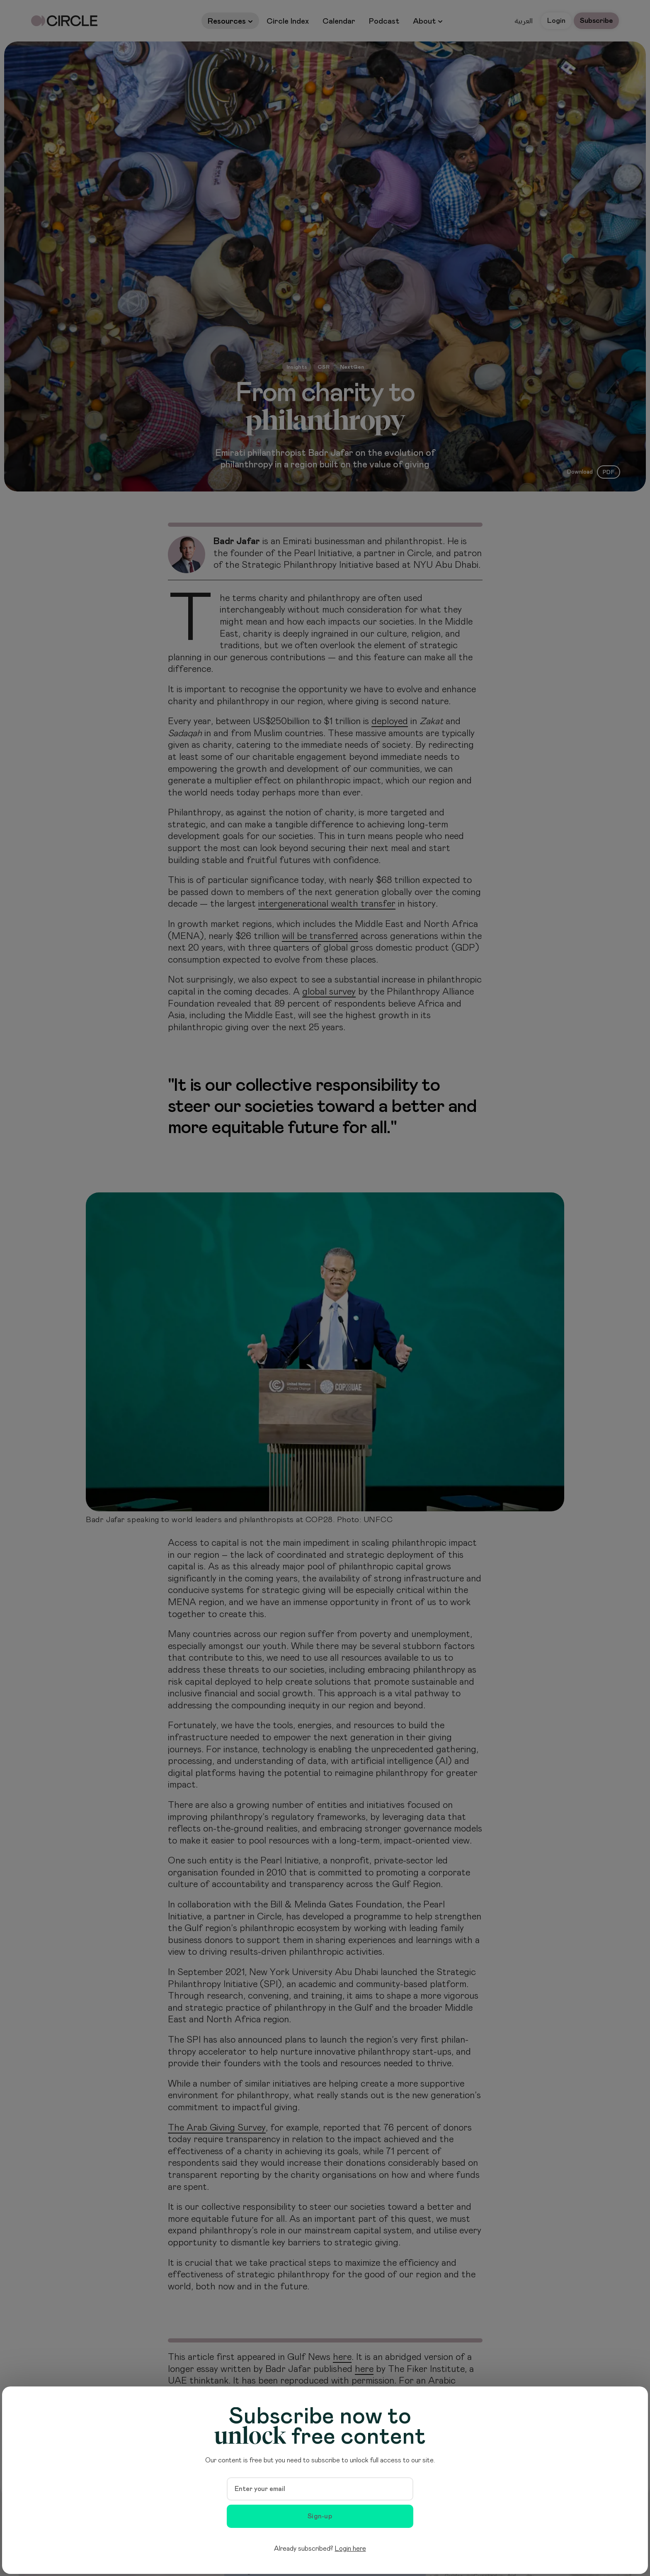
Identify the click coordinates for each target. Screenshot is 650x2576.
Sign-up (320, 2516)
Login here (350, 2548)
